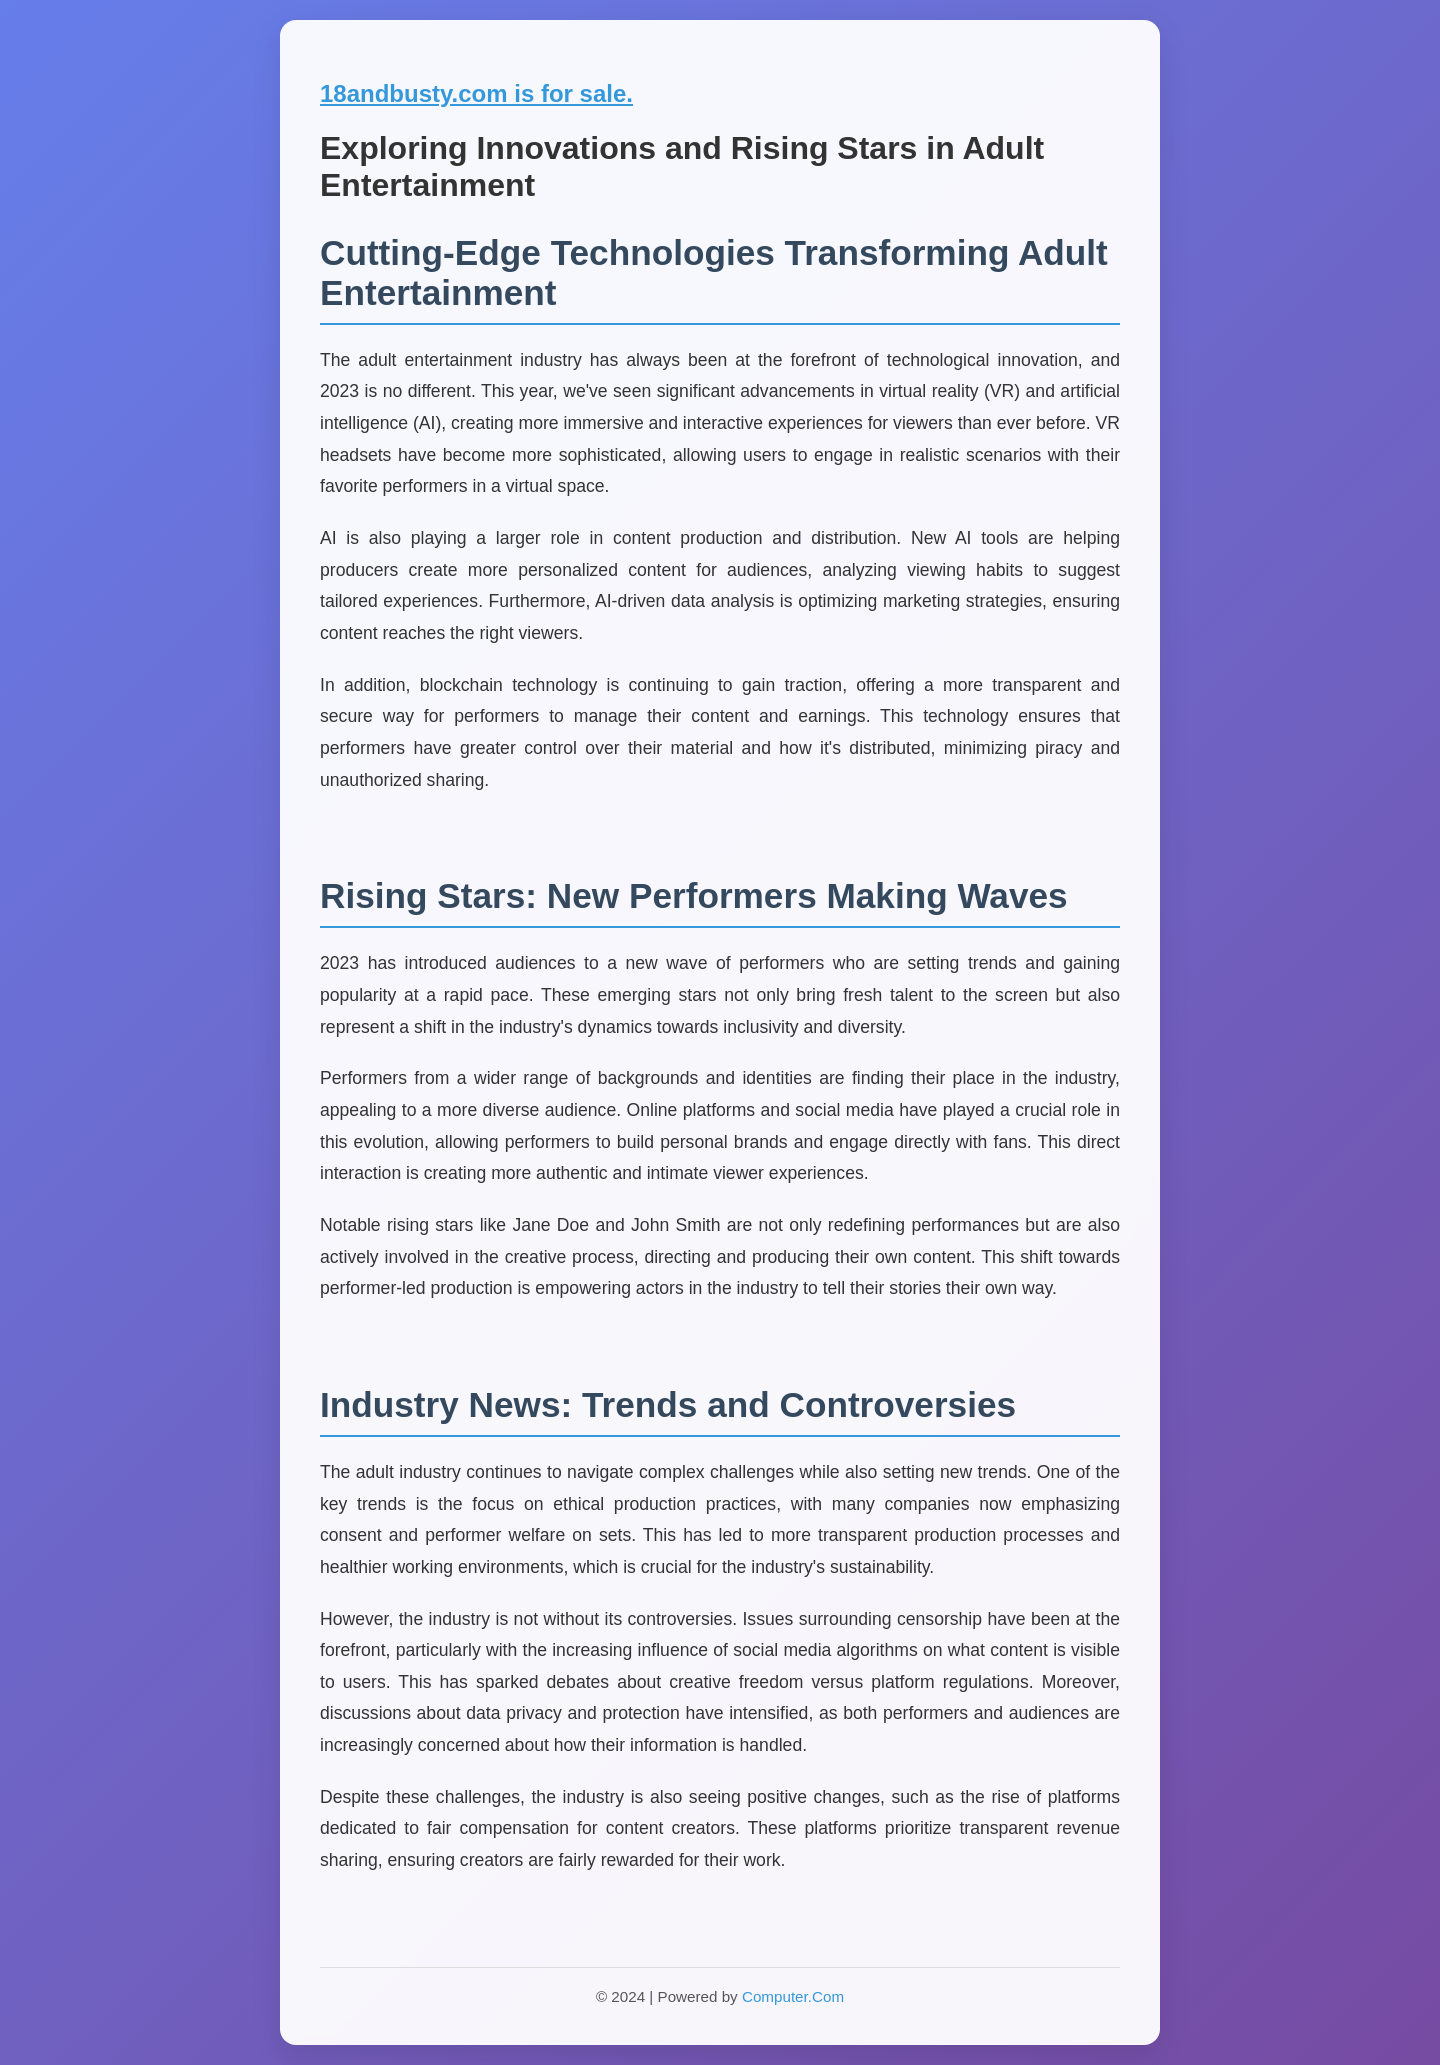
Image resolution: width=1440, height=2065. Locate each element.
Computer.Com (793, 1996)
